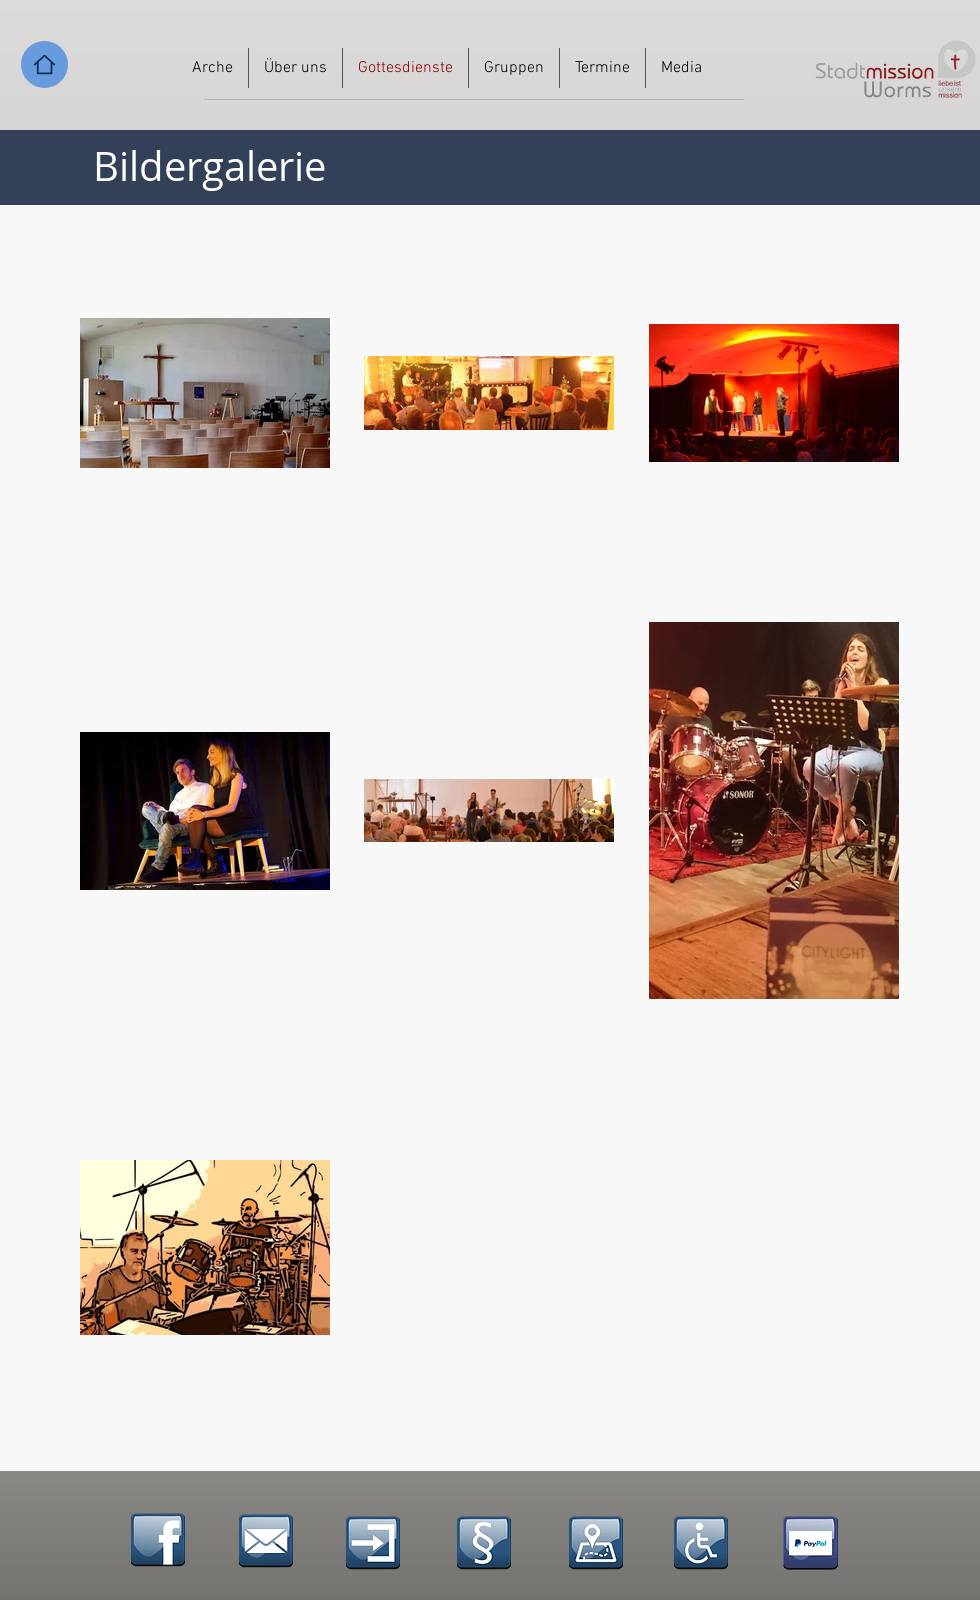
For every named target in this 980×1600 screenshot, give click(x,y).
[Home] (44, 64)
